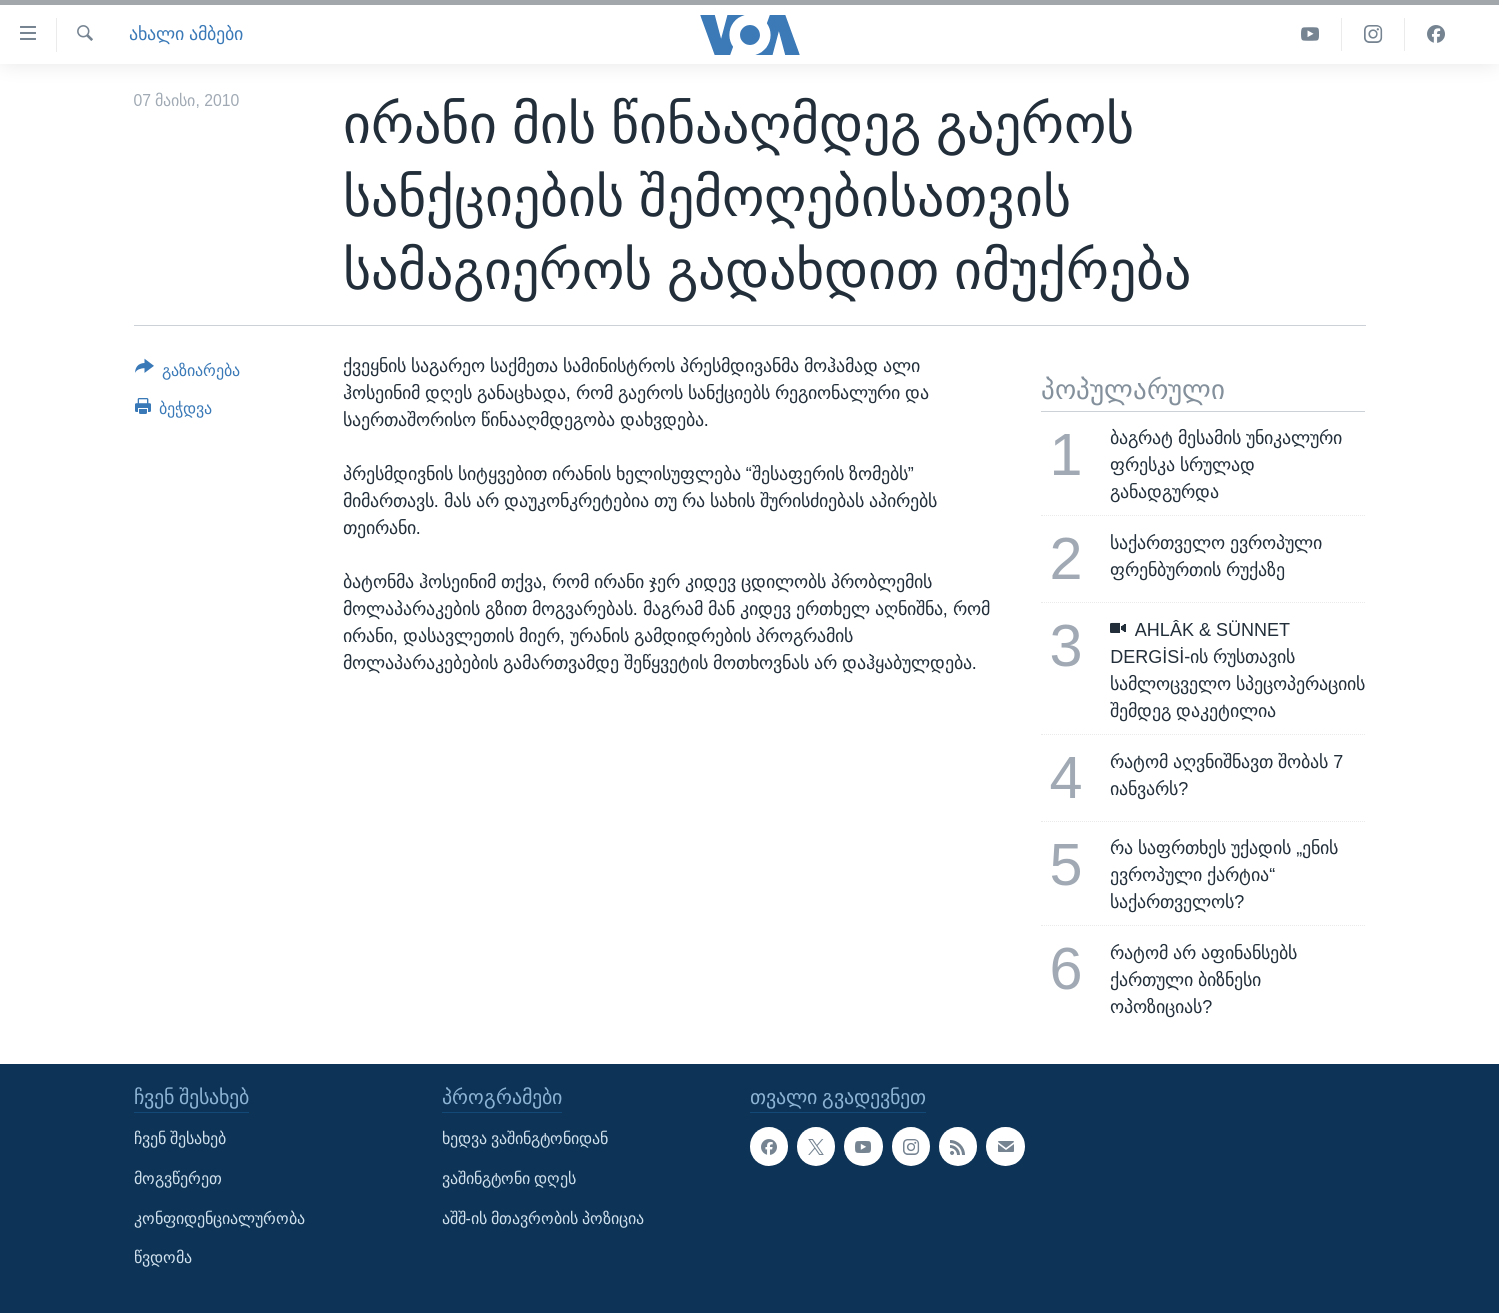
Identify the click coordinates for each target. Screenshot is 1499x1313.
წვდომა (163, 1257)
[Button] (188, 374)
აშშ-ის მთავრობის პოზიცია (543, 1217)
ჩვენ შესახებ (180, 1138)
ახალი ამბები (186, 34)
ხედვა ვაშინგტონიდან (525, 1138)
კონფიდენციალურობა (219, 1217)
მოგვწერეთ (178, 1178)
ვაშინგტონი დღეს (509, 1178)
